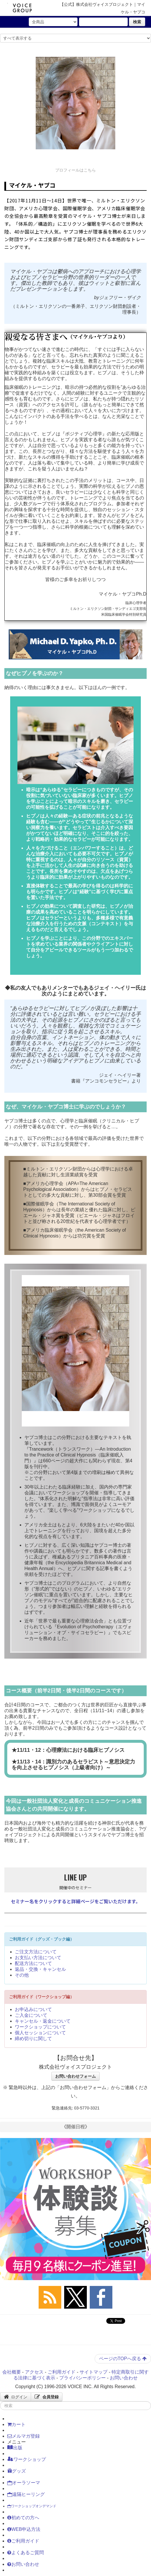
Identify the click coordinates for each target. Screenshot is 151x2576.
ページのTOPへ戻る (123, 2358)
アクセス (34, 2372)
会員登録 (47, 2397)
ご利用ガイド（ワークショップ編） (41, 1996)
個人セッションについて (40, 2032)
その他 (22, 1975)
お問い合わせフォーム (75, 2076)
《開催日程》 (75, 2126)
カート (16, 2424)
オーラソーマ (23, 2482)
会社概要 (11, 2372)
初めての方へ (23, 2517)
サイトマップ (93, 2372)
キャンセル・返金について (43, 2021)
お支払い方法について (38, 1957)
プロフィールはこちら (75, 170)
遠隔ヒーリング (26, 2494)
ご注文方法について (36, 1951)
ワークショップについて (40, 2026)
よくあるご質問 (25, 2552)
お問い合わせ (124, 2377)
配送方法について (33, 1963)
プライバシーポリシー (82, 2377)
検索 (137, 22)
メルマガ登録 (23, 2436)
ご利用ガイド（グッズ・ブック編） (41, 1939)
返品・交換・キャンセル (40, 1969)
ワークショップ (26, 2459)
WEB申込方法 (23, 2529)
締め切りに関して (33, 2038)
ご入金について (31, 2015)
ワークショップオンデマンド (31, 2506)
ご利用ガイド (62, 2372)
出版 (14, 2447)
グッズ (16, 2470)
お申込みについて (33, 2009)
